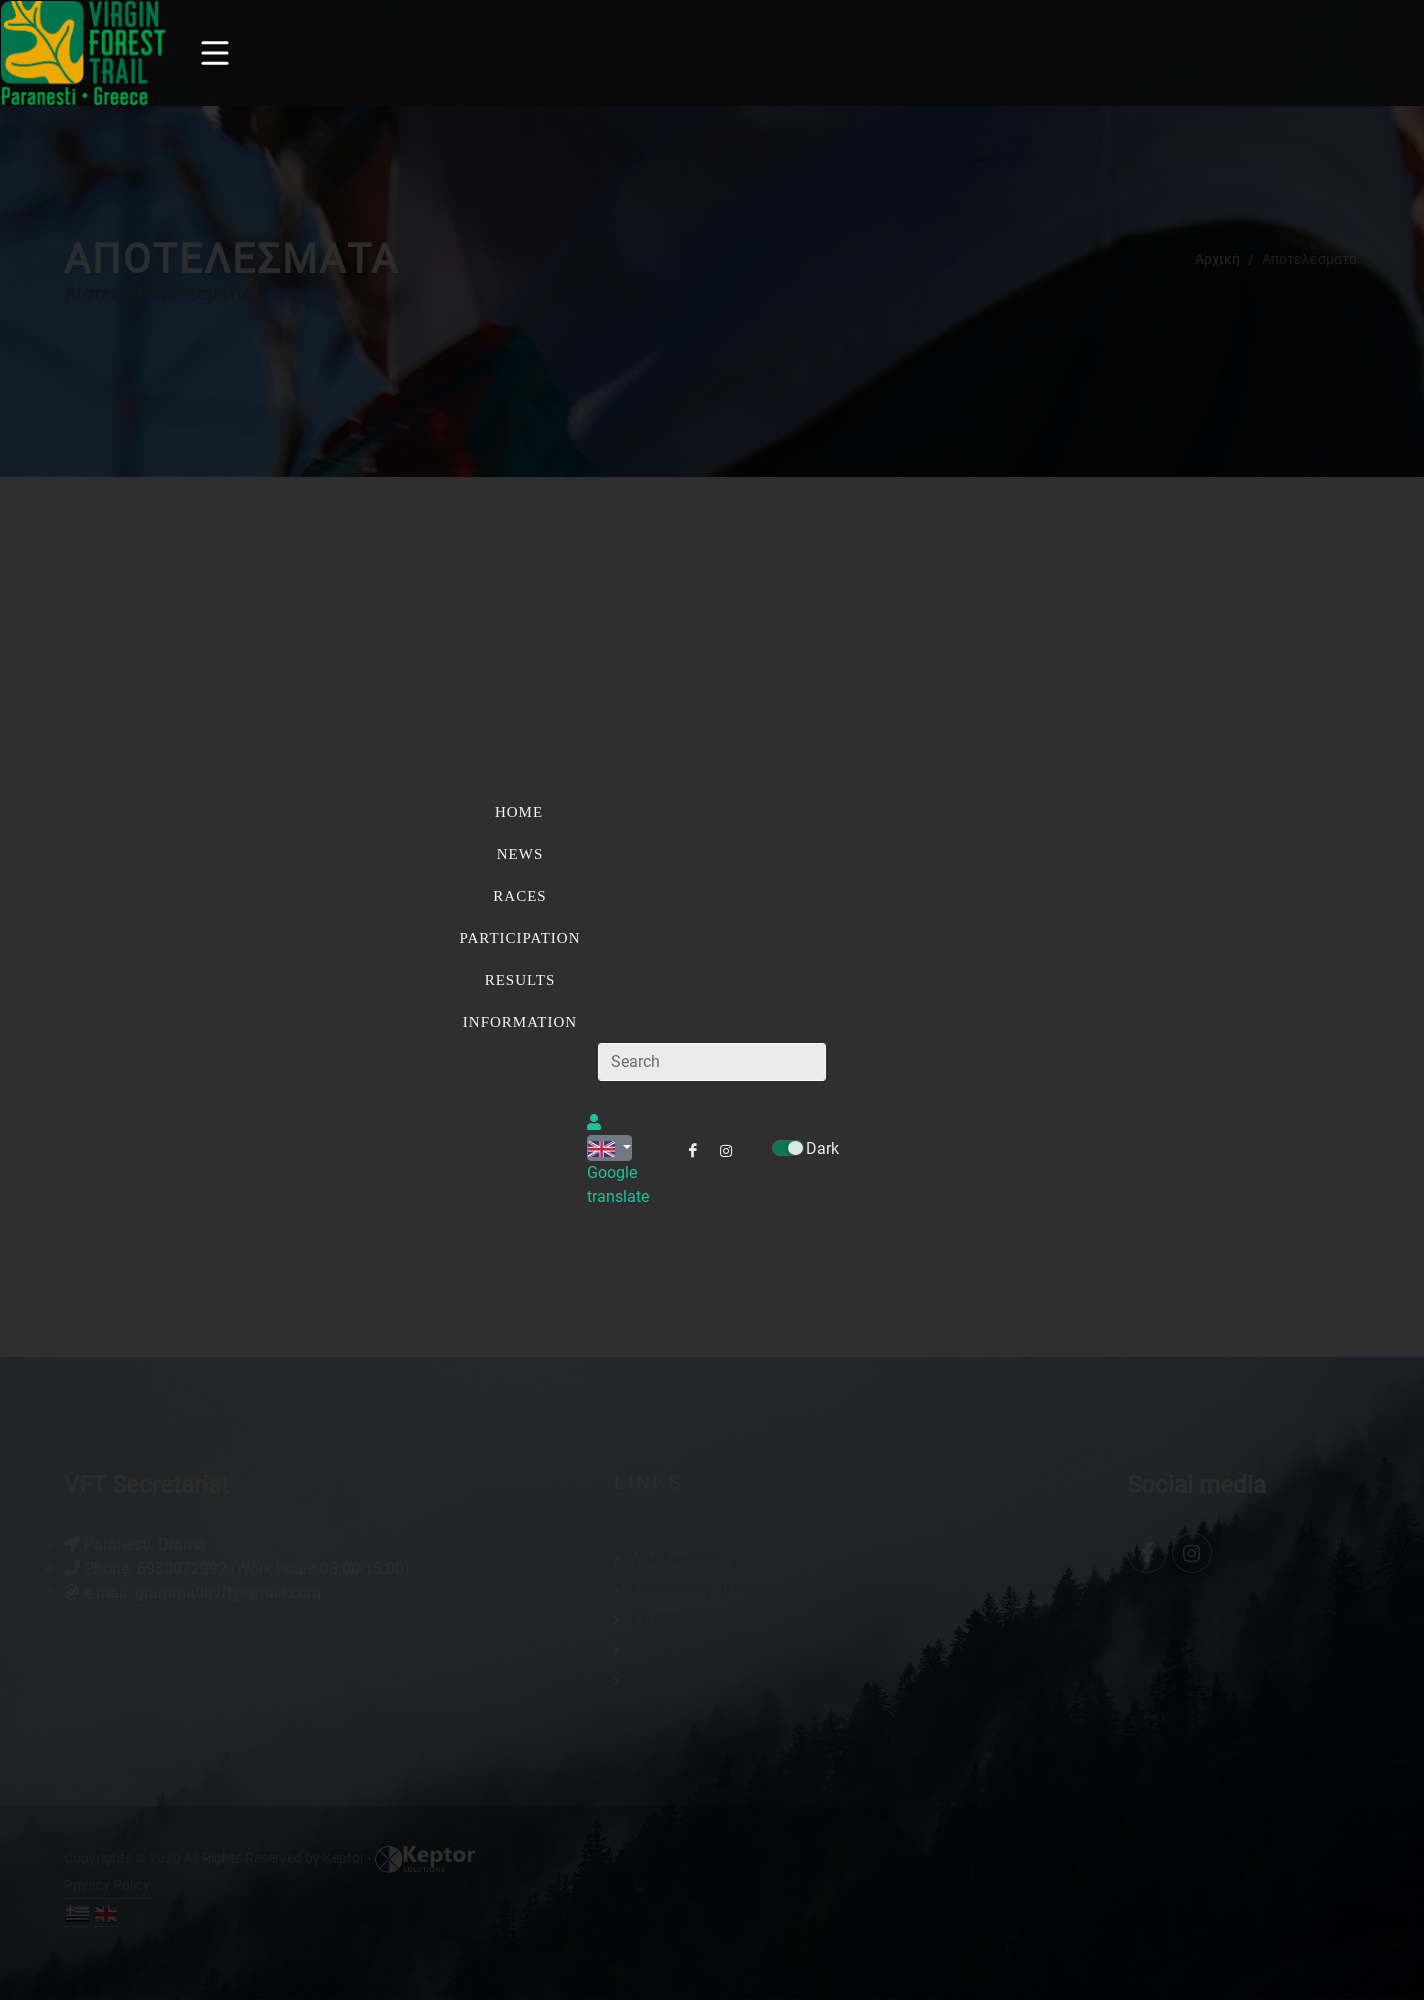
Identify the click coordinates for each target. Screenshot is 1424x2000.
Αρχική (1217, 258)
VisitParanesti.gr (686, 1558)
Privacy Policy (107, 1885)
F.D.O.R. (655, 1619)
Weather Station (684, 1680)
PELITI (652, 1649)
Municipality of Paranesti (714, 1588)
